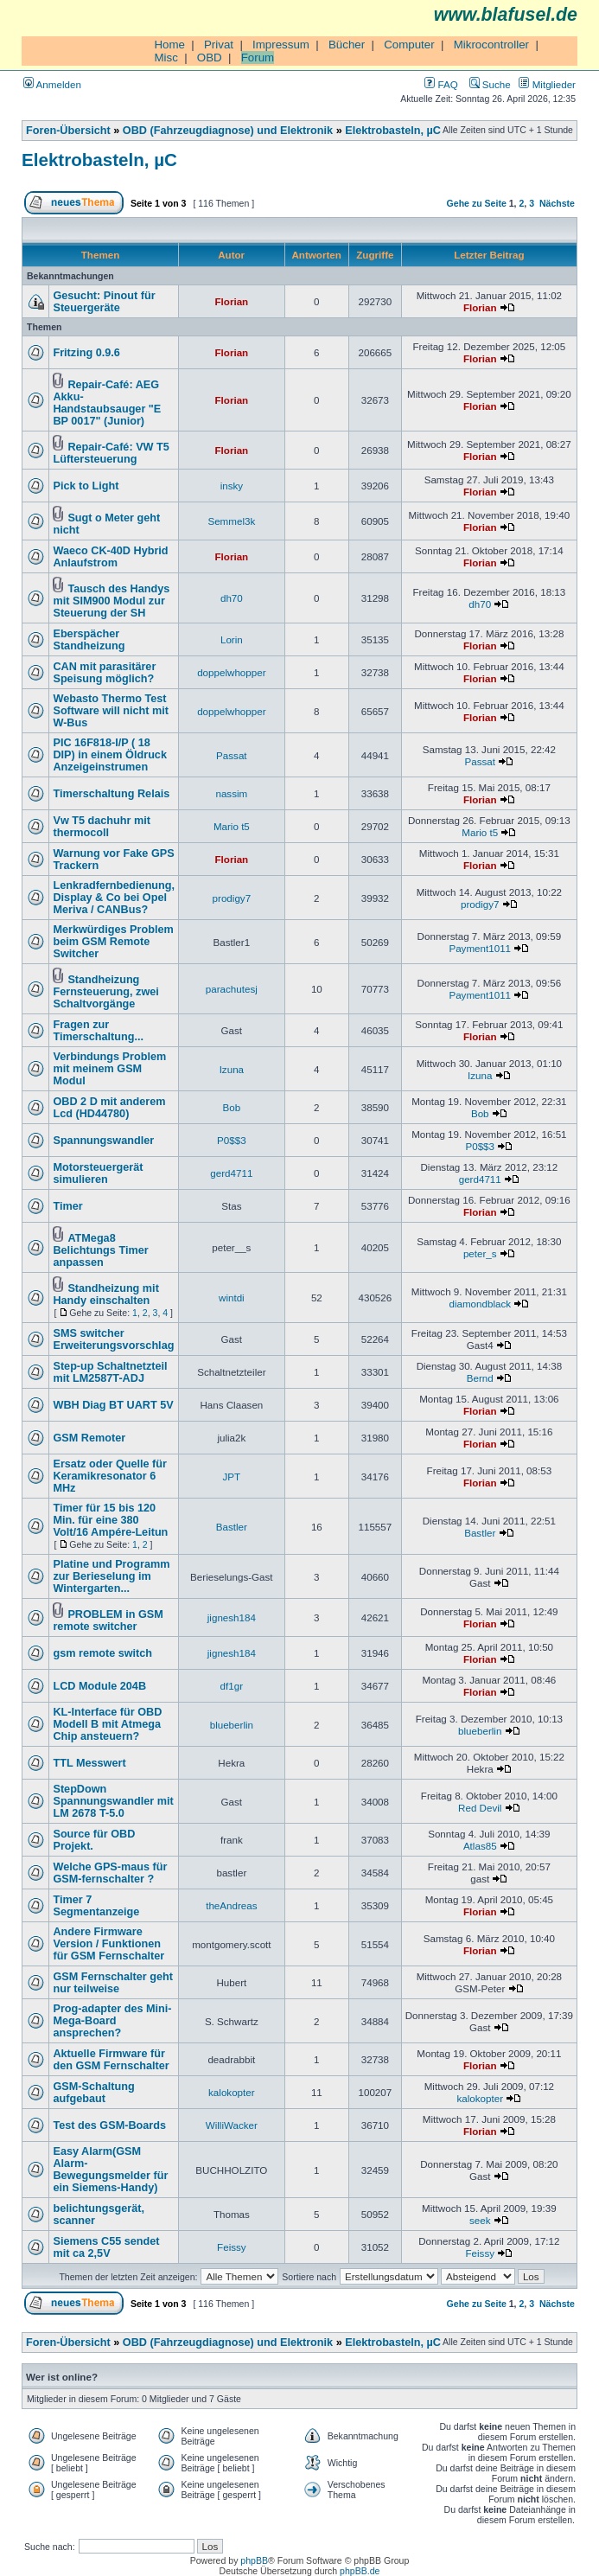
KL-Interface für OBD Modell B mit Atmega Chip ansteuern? (107, 1724)
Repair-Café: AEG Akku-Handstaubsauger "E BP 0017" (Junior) (107, 403)
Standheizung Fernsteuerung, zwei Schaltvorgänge (105, 992)
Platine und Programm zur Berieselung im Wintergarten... (111, 1576)
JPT (232, 1476)
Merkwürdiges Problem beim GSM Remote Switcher (113, 942)
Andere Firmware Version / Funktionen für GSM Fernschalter (108, 1944)
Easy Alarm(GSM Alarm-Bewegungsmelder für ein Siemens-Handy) (110, 2169)
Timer (67, 1206)
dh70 (231, 598)
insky (231, 485)
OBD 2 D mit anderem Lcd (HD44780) (109, 1108)
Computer (409, 44)
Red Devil (479, 1807)
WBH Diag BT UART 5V (113, 1405)
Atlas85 (480, 1845)
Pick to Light (85, 486)
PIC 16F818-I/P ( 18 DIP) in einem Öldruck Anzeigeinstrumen (110, 755)
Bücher (346, 44)
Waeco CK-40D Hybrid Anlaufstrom (110, 557)
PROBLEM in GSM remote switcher (107, 1620)
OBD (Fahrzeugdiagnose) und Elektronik (228, 131)
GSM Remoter (89, 1438)
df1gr (231, 1685)
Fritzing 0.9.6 (86, 353)
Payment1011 (480, 948)
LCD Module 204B (99, 1686)
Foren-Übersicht (68, 131)
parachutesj (232, 988)
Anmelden (52, 84)
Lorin (231, 639)
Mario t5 (231, 826)
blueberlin (231, 1724)
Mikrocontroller (491, 44)
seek (480, 2220)
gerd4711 (231, 1173)
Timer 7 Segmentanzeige (96, 1906)
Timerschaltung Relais (111, 794)
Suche (490, 84)
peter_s (480, 1253)
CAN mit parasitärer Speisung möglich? (104, 673)
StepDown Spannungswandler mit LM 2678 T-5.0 (113, 1801)
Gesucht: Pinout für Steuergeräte (104, 302)
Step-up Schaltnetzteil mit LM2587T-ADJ (110, 1372)
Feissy (231, 2247)
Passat (231, 755)
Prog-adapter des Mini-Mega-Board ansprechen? (112, 2021)
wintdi (232, 1297)
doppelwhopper (231, 672)
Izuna (232, 1069)
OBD (209, 57)
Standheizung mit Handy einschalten (105, 1294)
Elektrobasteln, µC (393, 131)
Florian (232, 301)
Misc (165, 57)
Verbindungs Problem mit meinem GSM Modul (109, 1069)
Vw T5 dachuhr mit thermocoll (101, 827)
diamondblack (480, 1303)
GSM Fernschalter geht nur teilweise (113, 1983)
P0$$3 (231, 1140)
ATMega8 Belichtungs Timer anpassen (100, 1250)
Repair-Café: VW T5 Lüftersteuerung (111, 453)
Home (169, 44)
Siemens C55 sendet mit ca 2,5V (106, 2247)
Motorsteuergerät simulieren (98, 1173)
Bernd (480, 1378)
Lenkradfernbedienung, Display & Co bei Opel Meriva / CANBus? (114, 897)
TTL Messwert (89, 1763)
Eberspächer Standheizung (88, 640)
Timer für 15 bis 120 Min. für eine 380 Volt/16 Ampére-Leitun (110, 1520)
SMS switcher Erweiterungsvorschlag (113, 1339)
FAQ (440, 84)
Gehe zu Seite (477, 203)
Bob (232, 1107)
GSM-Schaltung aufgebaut (93, 2093)
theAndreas (231, 1905)
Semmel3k (231, 521)
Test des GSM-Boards (109, 2125)
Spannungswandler (103, 1141)
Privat (218, 44)
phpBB (254, 2560)
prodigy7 (232, 898)
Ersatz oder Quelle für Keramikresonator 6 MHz (110, 1476)
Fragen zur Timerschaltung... (98, 1031)
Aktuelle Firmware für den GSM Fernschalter (111, 2060)
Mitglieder (547, 84)
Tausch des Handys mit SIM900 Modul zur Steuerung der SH (111, 601)
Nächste (557, 203)
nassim (231, 793)
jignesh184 (231, 1617)
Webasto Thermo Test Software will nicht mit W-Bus (111, 711)
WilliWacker (232, 2125)
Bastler (231, 1526)
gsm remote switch (102, 1653)
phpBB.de (359, 2571)
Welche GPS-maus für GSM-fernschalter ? (110, 1873)
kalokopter (231, 2092)
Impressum (280, 44)
